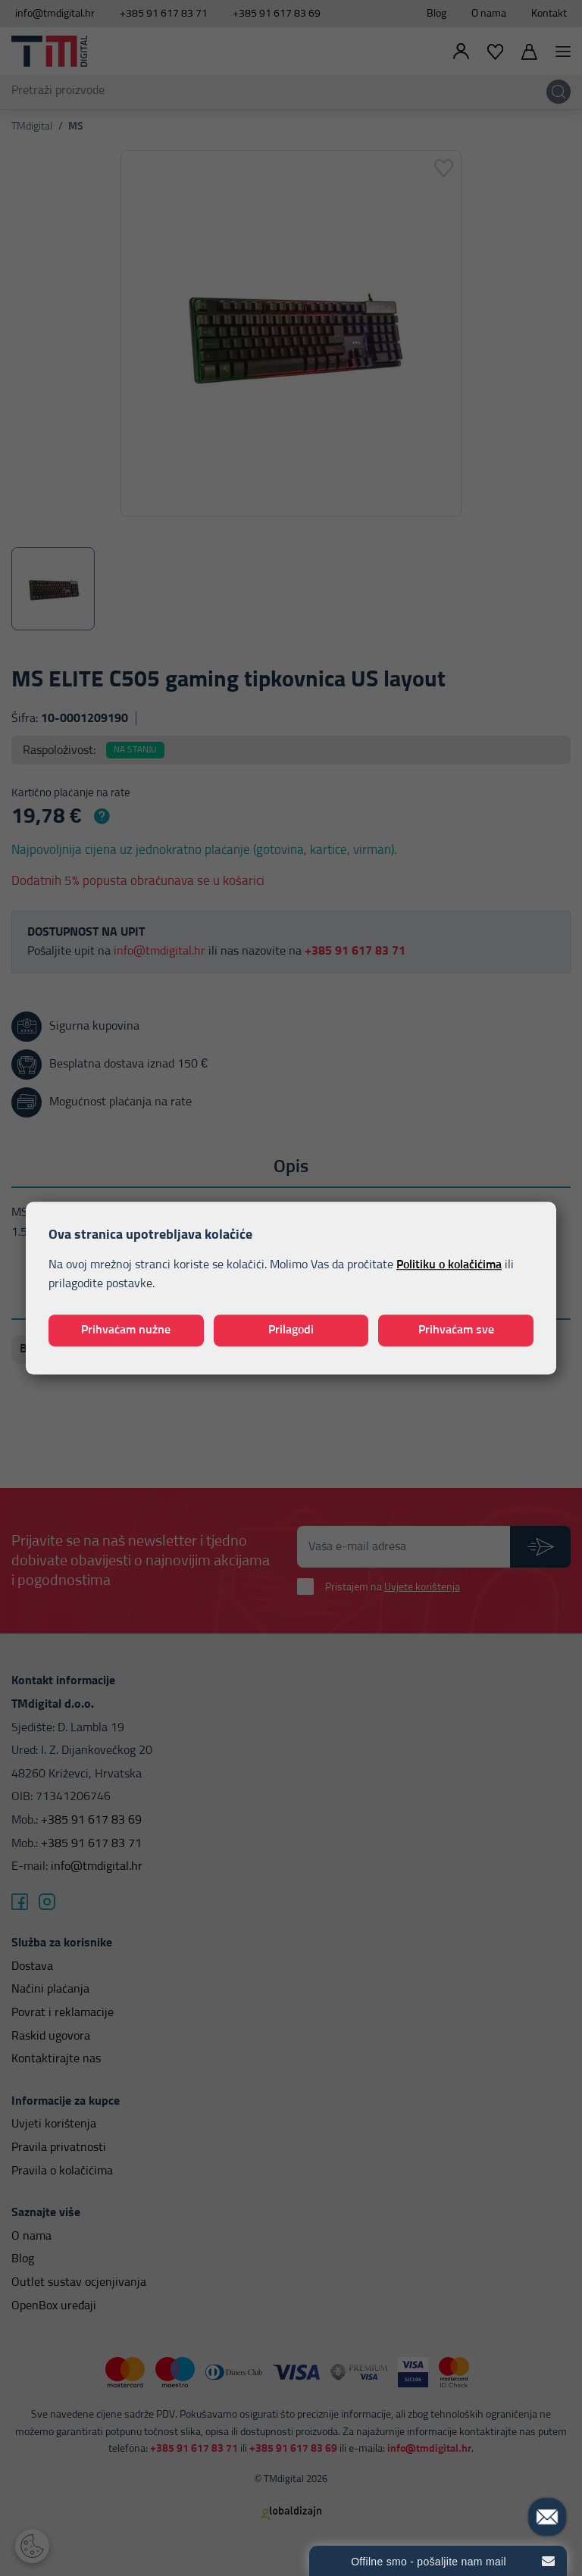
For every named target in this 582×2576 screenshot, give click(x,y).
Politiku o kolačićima (449, 1264)
